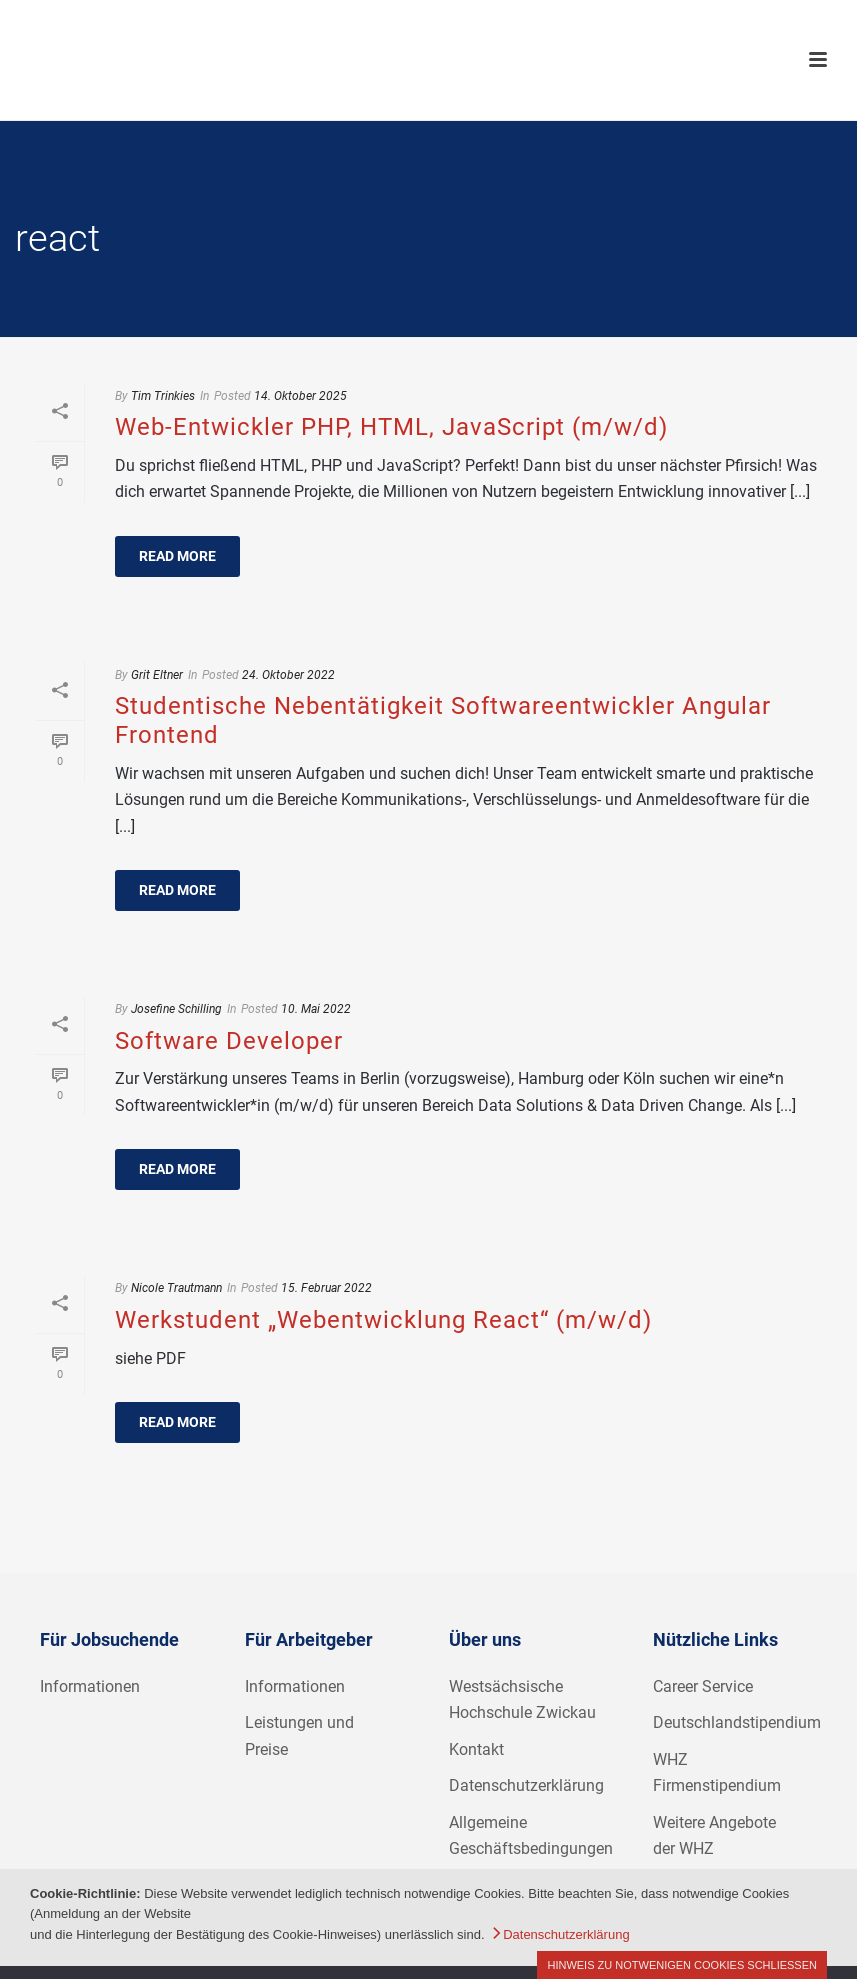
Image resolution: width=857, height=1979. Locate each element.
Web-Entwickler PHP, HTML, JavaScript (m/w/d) (391, 427)
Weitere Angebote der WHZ (714, 1836)
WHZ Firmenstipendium (717, 1773)
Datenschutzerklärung (526, 1785)
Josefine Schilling (176, 1009)
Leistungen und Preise (299, 1736)
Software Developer (229, 1041)
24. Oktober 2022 (288, 675)
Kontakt (476, 1749)
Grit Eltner (157, 675)
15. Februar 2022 (326, 1288)
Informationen (90, 1686)
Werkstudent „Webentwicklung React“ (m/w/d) (383, 1320)
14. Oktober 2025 (300, 396)
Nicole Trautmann (176, 1288)
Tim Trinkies (163, 396)
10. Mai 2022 (316, 1009)
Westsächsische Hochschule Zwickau (522, 1700)
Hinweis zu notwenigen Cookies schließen (682, 1965)
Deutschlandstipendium (737, 1722)
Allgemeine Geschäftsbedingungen (531, 1836)
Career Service (703, 1686)
